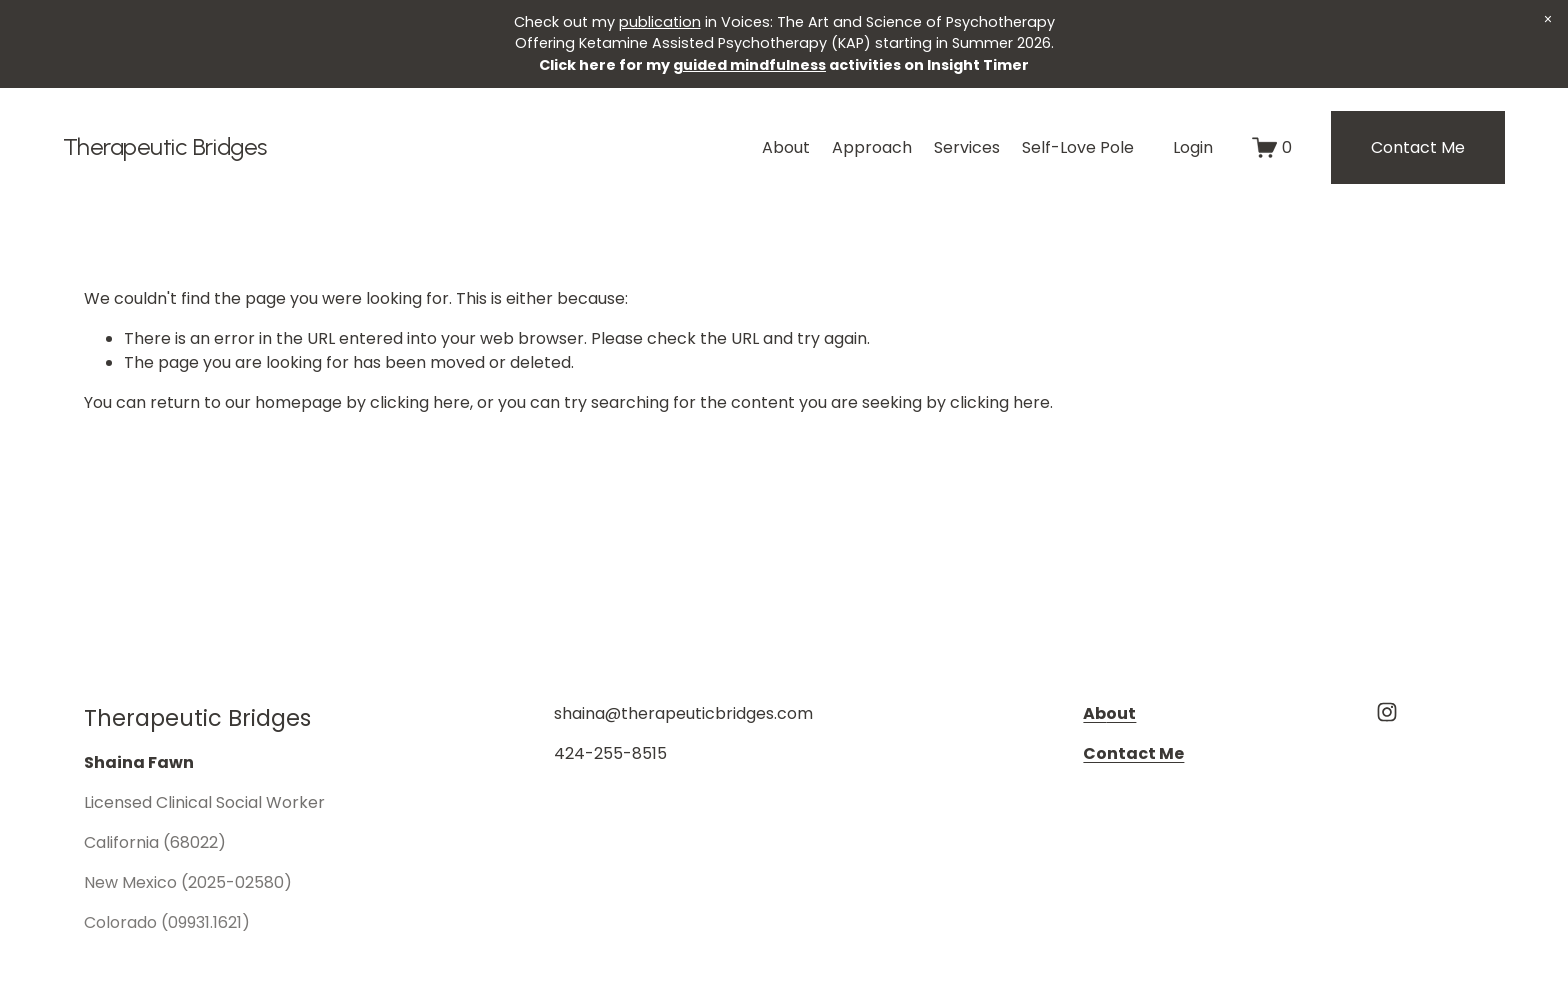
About (786, 147)
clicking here (420, 402)
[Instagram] (1387, 712)
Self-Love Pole (1078, 147)
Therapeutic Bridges (165, 146)
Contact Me (1418, 147)
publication (660, 22)
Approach (872, 147)
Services (967, 147)
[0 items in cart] (1272, 147)
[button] (1548, 20)
